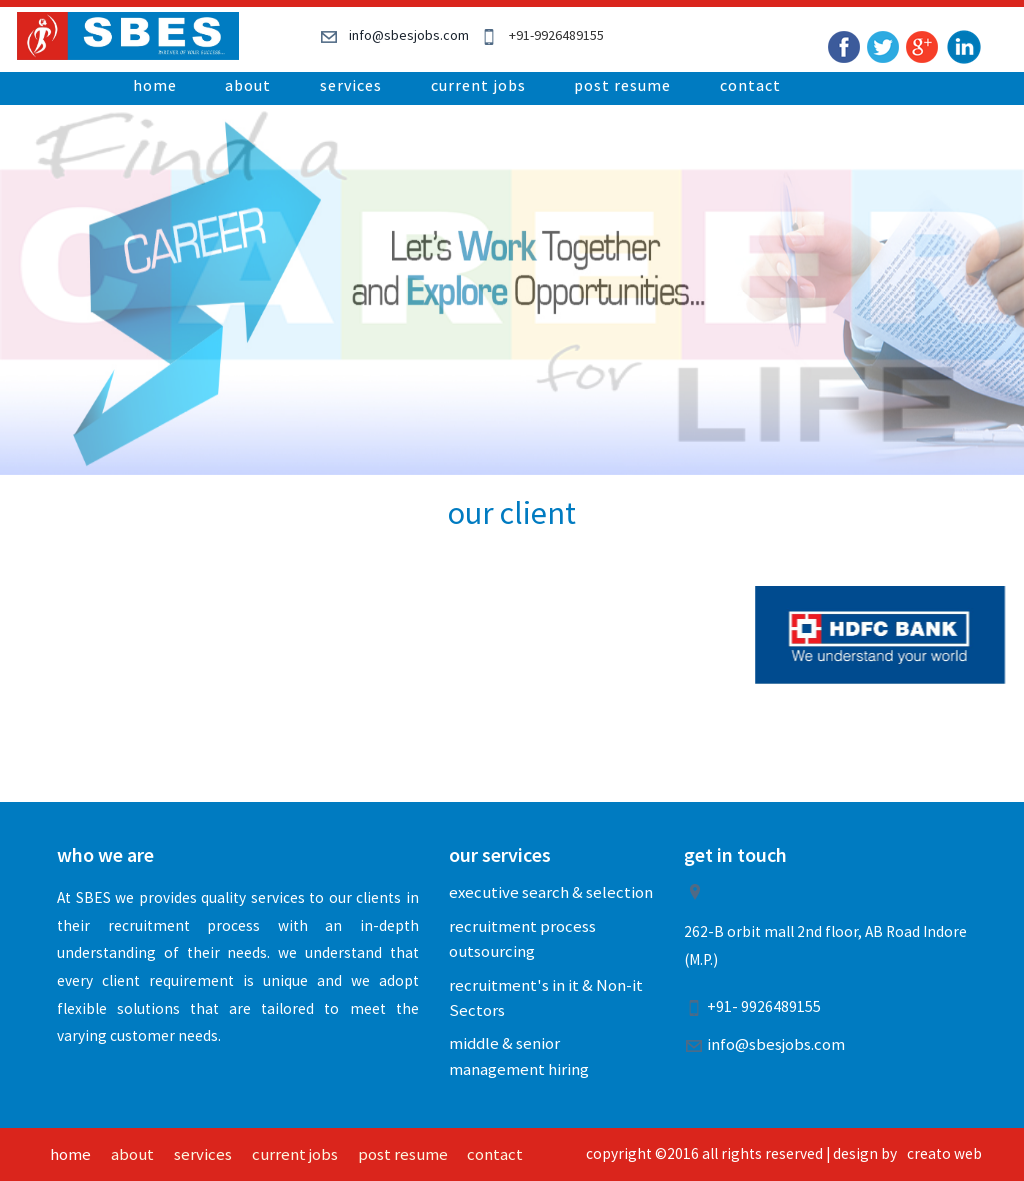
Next (862, 253)
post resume (622, 85)
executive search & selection (551, 892)
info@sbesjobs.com (409, 35)
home (155, 85)
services (351, 85)
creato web (944, 1153)
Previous (162, 253)
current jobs (478, 85)
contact (750, 85)
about (248, 85)
